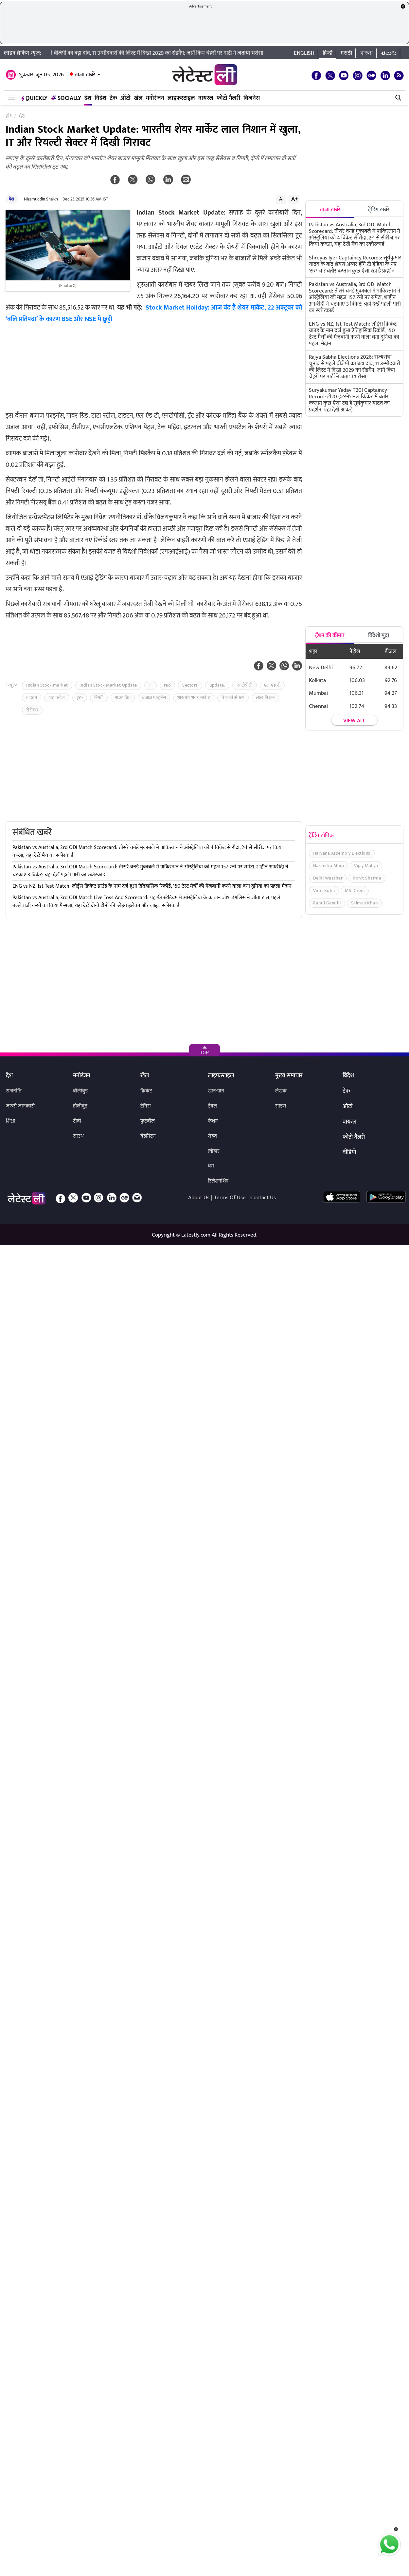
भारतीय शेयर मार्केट (193, 697)
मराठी (346, 53)
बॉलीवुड (80, 1091)
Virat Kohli (324, 890)
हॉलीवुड (80, 1106)
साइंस (280, 1106)
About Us (198, 1197)
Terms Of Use (230, 1197)
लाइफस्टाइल (181, 98)
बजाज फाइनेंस (154, 697)
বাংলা (366, 53)
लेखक (281, 1091)
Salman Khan (364, 903)
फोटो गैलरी (228, 98)
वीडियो (349, 1152)
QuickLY (34, 98)
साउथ (78, 1136)
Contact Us (263, 1197)
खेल (138, 98)
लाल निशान (265, 697)
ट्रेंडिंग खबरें (378, 209)
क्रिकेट (146, 1091)
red (167, 685)
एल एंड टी (272, 685)
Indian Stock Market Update (108, 685)
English (304, 53)
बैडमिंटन (148, 1136)
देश (87, 98)
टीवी (77, 1121)
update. (217, 685)
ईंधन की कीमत (330, 635)
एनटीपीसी (245, 685)
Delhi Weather (328, 878)
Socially (66, 98)
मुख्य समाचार (288, 1076)
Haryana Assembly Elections (341, 853)
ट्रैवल (212, 1106)
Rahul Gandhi (327, 903)
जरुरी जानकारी (20, 1106)
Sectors (190, 685)
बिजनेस (251, 98)
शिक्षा (10, 1121)
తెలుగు (389, 53)
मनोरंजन (155, 98)
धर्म (211, 1166)
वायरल (205, 98)
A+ (294, 199)
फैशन (213, 1121)
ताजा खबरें (85, 74)
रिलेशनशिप (218, 1181)
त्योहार (214, 1151)
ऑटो (125, 98)
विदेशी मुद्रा (378, 635)
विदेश (100, 98)
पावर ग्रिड (123, 697)
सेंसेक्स (32, 710)
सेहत (212, 1136)
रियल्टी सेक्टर (233, 697)
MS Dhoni (355, 890)
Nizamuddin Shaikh (41, 199)
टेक (113, 98)
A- (281, 198)
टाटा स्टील (56, 697)
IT (150, 685)
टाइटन (31, 697)
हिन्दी (327, 53)
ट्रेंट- (80, 697)
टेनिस (145, 1106)
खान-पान (216, 1091)
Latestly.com (195, 1235)
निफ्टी (98, 697)
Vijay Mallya (366, 865)
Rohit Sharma (367, 878)
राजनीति (14, 1091)
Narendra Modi (328, 865)
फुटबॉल (147, 1121)
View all (354, 720)
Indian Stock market (47, 685)
